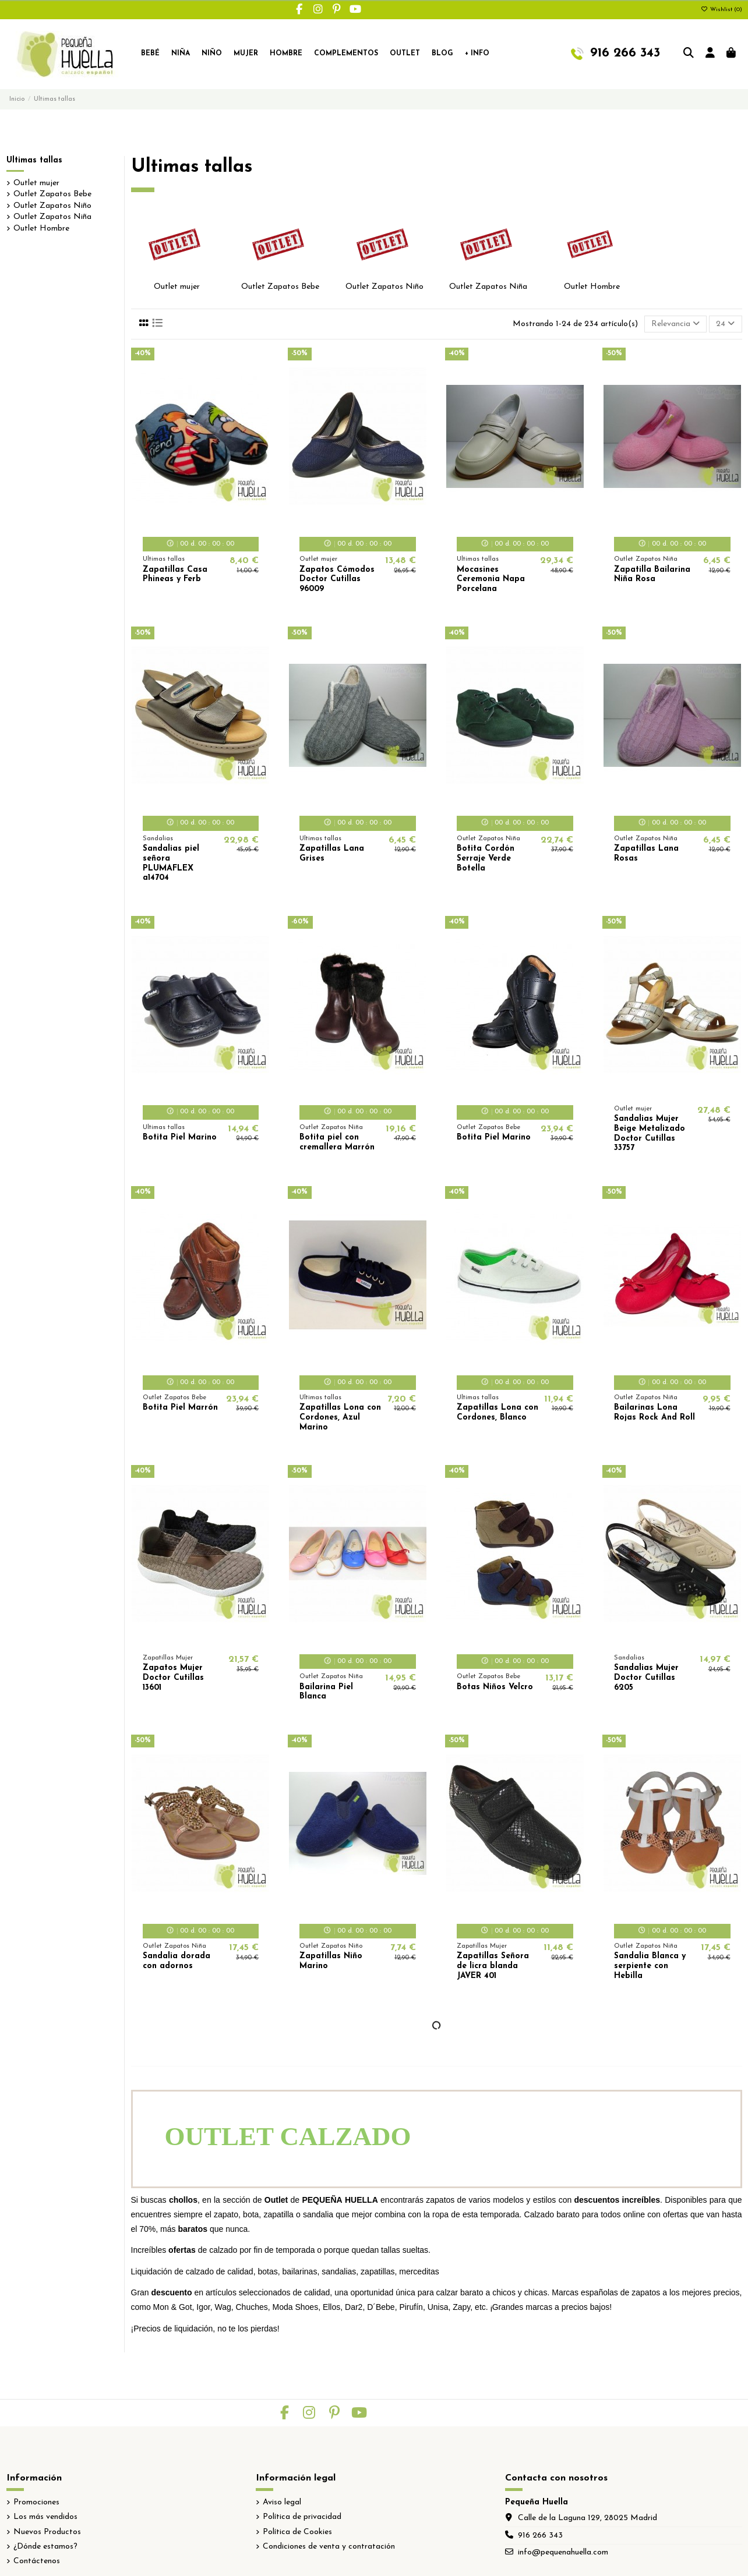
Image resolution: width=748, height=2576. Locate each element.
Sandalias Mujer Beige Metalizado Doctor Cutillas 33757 (649, 1133)
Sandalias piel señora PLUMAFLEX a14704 (171, 863)
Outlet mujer (177, 286)
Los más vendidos (45, 2517)
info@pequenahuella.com (563, 2552)
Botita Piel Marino (180, 1137)
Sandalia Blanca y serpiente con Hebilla (650, 1966)
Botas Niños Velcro (495, 1687)
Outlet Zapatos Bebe (280, 286)
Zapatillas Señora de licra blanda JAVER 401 (493, 1966)
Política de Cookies (297, 2532)
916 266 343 (540, 2535)
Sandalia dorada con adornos (176, 1961)
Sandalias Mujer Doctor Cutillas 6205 (646, 1678)
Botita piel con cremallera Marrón (337, 1142)
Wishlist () (721, 9)
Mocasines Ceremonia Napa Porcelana (491, 579)
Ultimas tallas (34, 160)
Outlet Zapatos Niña (488, 286)
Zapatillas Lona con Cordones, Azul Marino (340, 1417)
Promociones (36, 2502)
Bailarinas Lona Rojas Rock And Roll (654, 1412)
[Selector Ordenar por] (675, 324)
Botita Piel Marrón (180, 1407)
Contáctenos (36, 2561)
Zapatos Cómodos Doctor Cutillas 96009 (337, 579)
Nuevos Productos (47, 2532)
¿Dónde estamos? (45, 2546)
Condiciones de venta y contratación (329, 2546)
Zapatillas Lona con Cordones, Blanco (497, 1412)
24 (725, 323)
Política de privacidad (302, 2517)
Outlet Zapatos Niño (384, 286)
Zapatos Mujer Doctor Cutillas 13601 (173, 1678)
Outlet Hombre (592, 286)
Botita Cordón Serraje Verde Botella (485, 858)
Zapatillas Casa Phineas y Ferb (175, 574)
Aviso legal (282, 2502)
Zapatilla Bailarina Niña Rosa (652, 574)
